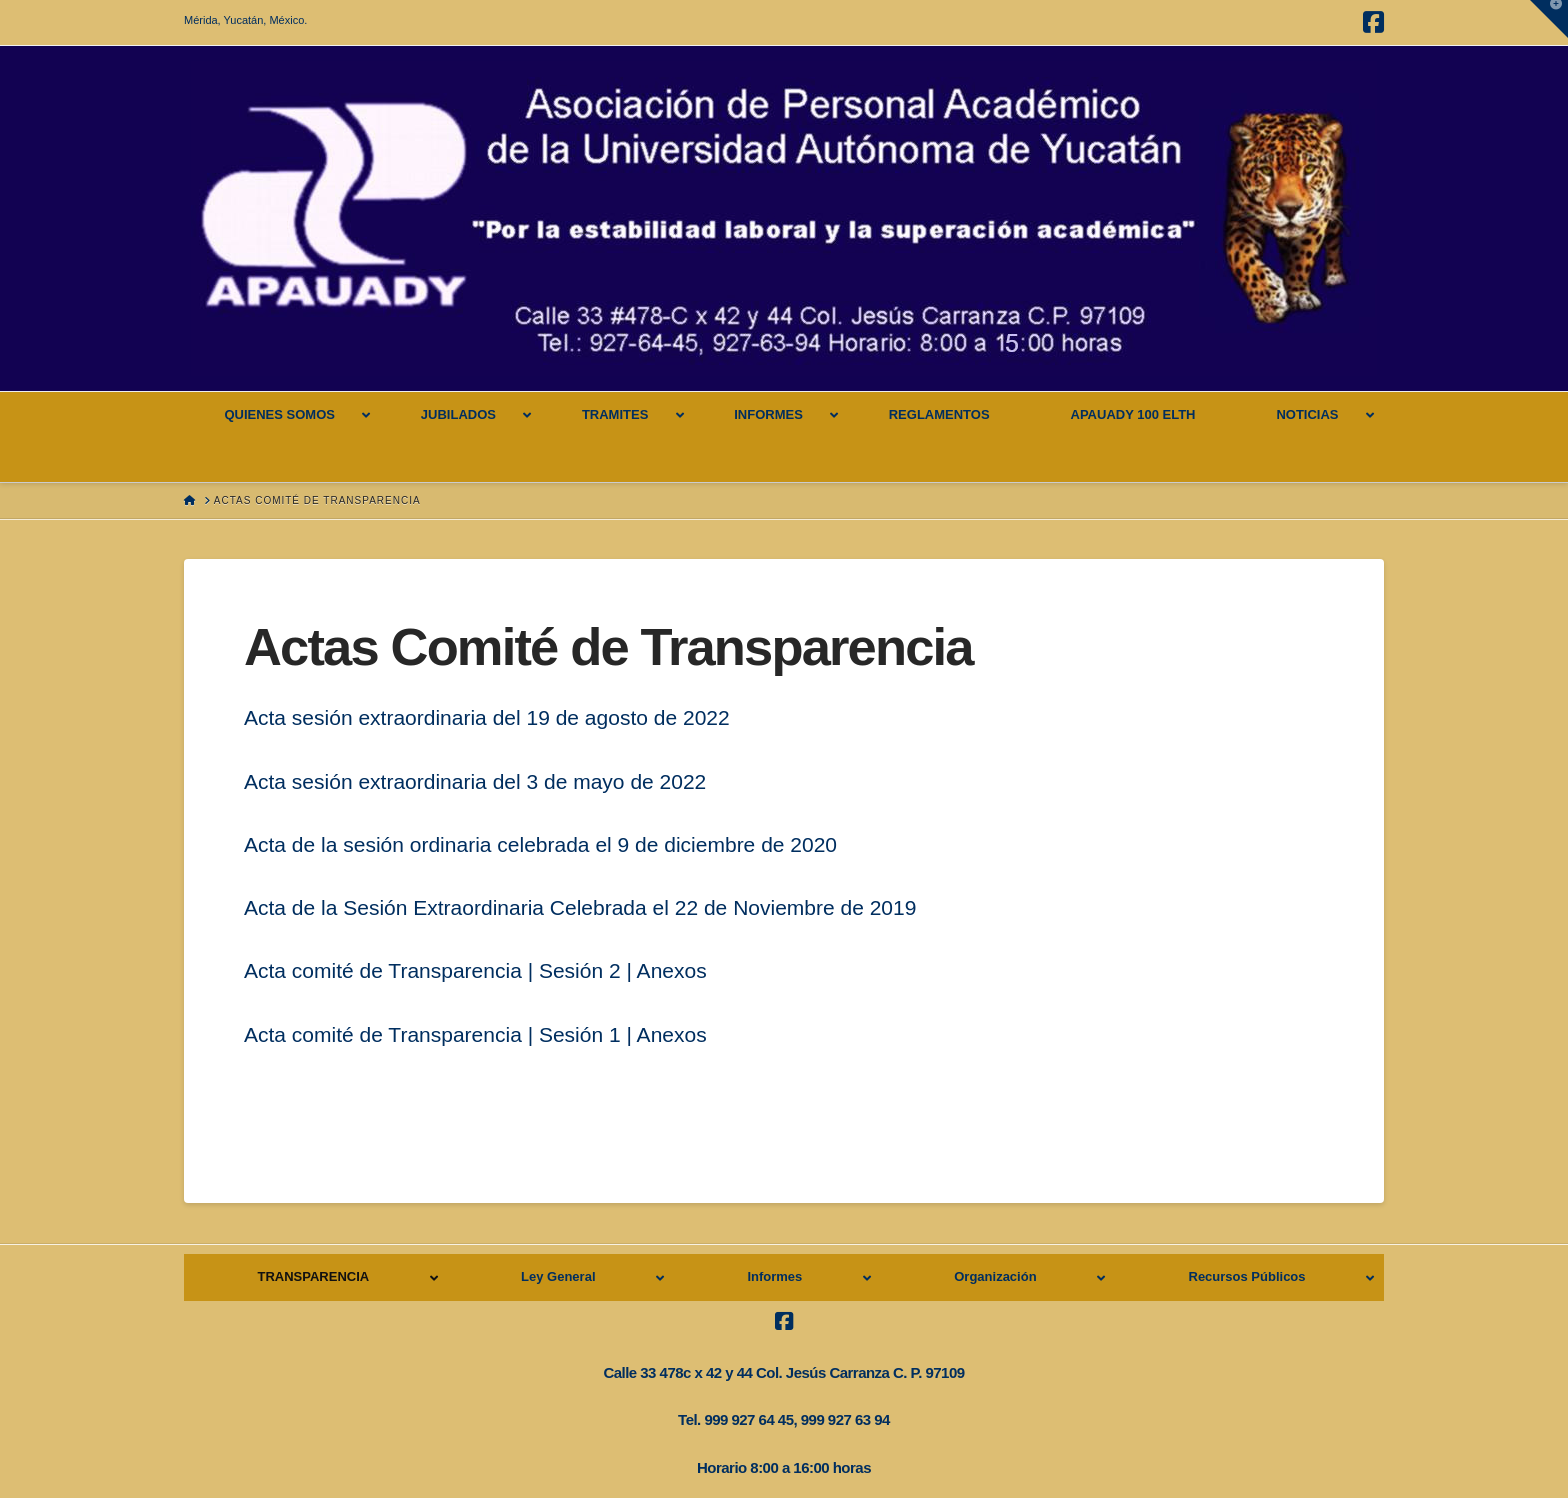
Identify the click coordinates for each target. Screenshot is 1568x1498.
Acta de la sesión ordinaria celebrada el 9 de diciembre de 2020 (540, 844)
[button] (1549, 19)
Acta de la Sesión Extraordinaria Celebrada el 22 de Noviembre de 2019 (580, 907)
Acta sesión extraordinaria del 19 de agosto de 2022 (487, 717)
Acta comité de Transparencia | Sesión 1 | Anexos (475, 1034)
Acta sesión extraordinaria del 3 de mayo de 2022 (475, 781)
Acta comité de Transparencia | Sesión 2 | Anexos (475, 970)
